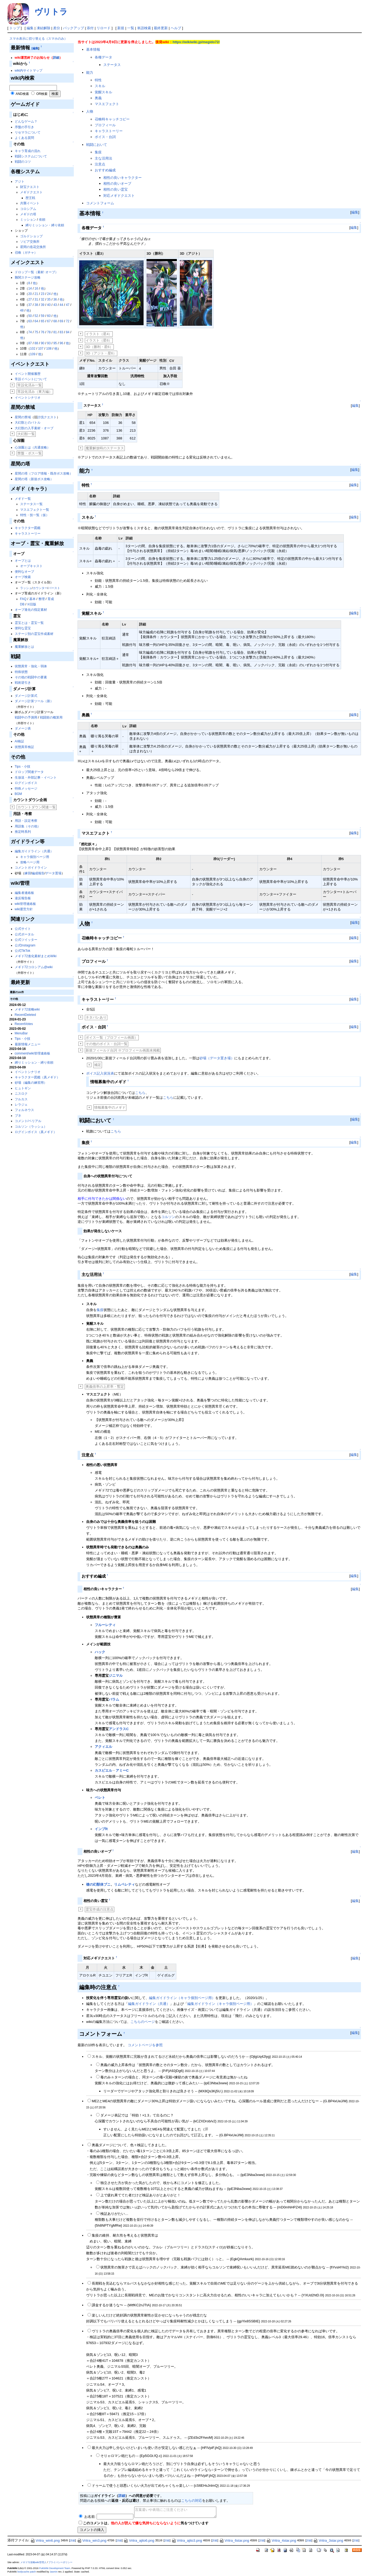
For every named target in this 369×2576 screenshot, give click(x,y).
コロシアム (28, 209)
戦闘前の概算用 (51, 717)
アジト (19, 181)
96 (61, 343)
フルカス (21, 1099)
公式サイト (23, 929)
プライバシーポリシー (60, 2562)
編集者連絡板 (24, 893)
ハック (100, 1652)
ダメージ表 (23, 728)
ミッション (28, 219)
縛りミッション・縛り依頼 (44, 225)
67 (48, 321)
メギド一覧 (23, 499)
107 (40, 348)
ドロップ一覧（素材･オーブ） (36, 272)
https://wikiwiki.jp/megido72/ (196, 42)
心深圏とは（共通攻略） (32, 447)
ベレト (100, 1798)
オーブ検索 (23, 577)
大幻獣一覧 (26, 434)
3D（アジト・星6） (101, 353)
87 (30, 343)
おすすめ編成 (105, 170)
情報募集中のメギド (110, 1107)
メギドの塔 (28, 214)
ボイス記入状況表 (100, 1073)
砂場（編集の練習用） (31, 1083)
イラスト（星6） (99, 340)
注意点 (100, 164)
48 (22, 310)
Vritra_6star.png (234, 2540)
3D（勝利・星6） (99, 347)
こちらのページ (142, 2022)
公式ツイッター (26, 940)
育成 (51, 599)
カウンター (40, 588)
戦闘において (96, 145)
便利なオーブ (24, 571)
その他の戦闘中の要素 (31, 677)
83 (61, 332)
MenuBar (21, 1033)
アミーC (122, 1770)
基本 (32, 599)
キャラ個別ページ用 (34, 857)
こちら (140, 1093)
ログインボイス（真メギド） (36, 1132)
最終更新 (161, 28)
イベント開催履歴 (28, 374)
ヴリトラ (51, 11)
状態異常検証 (24, 747)
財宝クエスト (29, 187)
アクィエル (103, 1747)
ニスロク (21, 1093)
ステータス (112, 65)
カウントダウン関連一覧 (36, 807)
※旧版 (31, 604)
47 (67, 305)
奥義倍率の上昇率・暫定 (105, 1387)
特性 (98, 80)
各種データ (103, 57)
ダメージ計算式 (26, 696)
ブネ (18, 1115)
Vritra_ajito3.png (186, 2540)
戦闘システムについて (31, 156)
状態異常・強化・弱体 (31, 666)
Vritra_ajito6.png (138, 2540)
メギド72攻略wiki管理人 (33, 2562)
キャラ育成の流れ (28, 151)
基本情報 (93, 49)
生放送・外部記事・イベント (36, 777)
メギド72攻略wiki (27, 1009)
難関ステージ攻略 (28, 277)
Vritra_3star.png (328, 2540)
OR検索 (42, 94)
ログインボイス (26, 783)
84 (67, 332)
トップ (14, 28)
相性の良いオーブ (117, 184)
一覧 (130, 28)
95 (55, 343)
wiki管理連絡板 (25, 904)
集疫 (98, 152)
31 (36, 299)
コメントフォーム (100, 203)
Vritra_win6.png (45, 2540)
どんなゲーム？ (26, 121)
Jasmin (53, 2571)
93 (48, 343)
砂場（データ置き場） (216, 1058)
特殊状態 (21, 672)
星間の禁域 (23, 417)
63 (30, 321)
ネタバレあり (96, 1017)
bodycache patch (26, 2571)
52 (36, 316)
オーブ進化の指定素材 (31, 610)
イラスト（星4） (99, 334)
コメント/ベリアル (28, 1121)
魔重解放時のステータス (105, 448)
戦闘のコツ (23, 162)
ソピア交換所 (29, 241)
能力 (89, 73)
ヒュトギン (23, 1088)
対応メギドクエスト (119, 196)
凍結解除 (43, 28)
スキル (100, 86)
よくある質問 (24, 138)
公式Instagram (25, 945)
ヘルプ (176, 28)
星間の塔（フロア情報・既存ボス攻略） (44, 473)
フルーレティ (105, 1625)
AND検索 (22, 94)
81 (55, 332)
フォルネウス (24, 1110)
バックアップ (73, 28)
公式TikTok (22, 951)
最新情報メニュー (28, 1044)
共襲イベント (29, 203)
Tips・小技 (22, 766)
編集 (30, 28)
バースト (54, 588)
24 (48, 294)
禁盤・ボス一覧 (29, 453)
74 (30, 332)
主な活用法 (103, 158)
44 (61, 305)
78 (48, 332)
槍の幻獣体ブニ (98, 1884)
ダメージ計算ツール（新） (34, 701)
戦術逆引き (23, 682)
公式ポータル (24, 934)
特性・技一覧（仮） (34, 515)
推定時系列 (23, 832)
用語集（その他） (28, 826)
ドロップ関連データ (29, 772)
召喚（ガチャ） (26, 252)
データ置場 (53, 873)
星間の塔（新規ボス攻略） (34, 479)
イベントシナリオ (28, 397)
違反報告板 (23, 898)
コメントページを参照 (145, 2045)
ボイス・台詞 (105, 137)
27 (30, 299)
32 (42, 299)
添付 (90, 28)
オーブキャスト (31, 566)
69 (61, 321)
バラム (114, 1699)
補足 (97, 1065)
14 (30, 288)
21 (36, 294)
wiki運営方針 (24, 909)
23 (42, 294)
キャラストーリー (28, 533)
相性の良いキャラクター (122, 178)
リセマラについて (28, 132)
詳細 (56, 58)
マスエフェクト (107, 104)
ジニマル (116, 1676)
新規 (120, 28)
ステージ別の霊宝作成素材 (34, 634)
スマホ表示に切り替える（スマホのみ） (38, 38)
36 (55, 299)
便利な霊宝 (23, 628)
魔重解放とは (24, 647)
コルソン (168, 1217)
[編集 (34, 48)
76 (42, 332)
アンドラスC (119, 1729)
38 (36, 305)
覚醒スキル (103, 92)
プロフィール (105, 125)
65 (42, 321)
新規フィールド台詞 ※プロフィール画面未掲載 (123, 1050)
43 (55, 305)
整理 (41, 599)
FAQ (23, 599)
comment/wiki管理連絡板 (32, 1053)
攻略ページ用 (29, 862)
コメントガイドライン (31, 867)
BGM (18, 794)
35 (48, 299)
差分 (56, 28)
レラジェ (21, 1104)
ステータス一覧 (31, 504)
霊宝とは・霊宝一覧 (29, 623)
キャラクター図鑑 (28, 528)
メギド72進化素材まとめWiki (36, 956)
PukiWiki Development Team (54, 2568)
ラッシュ (26, 588)
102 (32, 348)
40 (48, 305)
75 (36, 332)
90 (42, 343)
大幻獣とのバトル (28, 422)
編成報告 (38, 873)
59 (42, 316)
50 (30, 316)
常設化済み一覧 (29, 385)
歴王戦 (30, 198)
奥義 (98, 98)
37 (30, 305)
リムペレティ (124, 1884)
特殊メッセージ (26, 788)
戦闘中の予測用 (26, 717)
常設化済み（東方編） (34, 392)
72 (67, 321)
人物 (89, 111)
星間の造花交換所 (33, 247)
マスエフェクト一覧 (34, 510)
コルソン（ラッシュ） (31, 1126)
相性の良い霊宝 (115, 189)
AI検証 (19, 741)
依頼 (42, 219)
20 (30, 294)
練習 (27, 873)
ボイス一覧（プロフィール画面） (112, 1037)
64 (36, 321)
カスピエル (103, 1770)
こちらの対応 (191, 2501)
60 (48, 316)
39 (42, 305)
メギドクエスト (31, 192)
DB (22, 604)
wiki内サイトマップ (29, 70)
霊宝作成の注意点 (100, 1909)
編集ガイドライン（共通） (34, 851)
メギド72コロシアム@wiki (34, 967)
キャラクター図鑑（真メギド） (37, 1077)
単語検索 (144, 28)
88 (36, 343)
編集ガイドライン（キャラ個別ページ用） (182, 1998)
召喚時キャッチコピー (112, 119)
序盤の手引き (24, 127)
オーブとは (23, 560)
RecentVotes (24, 1024)
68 (55, 321)
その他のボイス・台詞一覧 (106, 1044)
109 (32, 354)
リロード (104, 28)
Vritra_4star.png (281, 2540)
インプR (101, 1829)
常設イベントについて (31, 379)
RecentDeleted (25, 1015)
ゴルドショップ (31, 236)
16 (36, 288)
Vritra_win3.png (92, 2540)
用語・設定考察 (26, 821)
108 (49, 348)
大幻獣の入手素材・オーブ (34, 428)
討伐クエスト (47, 417)
